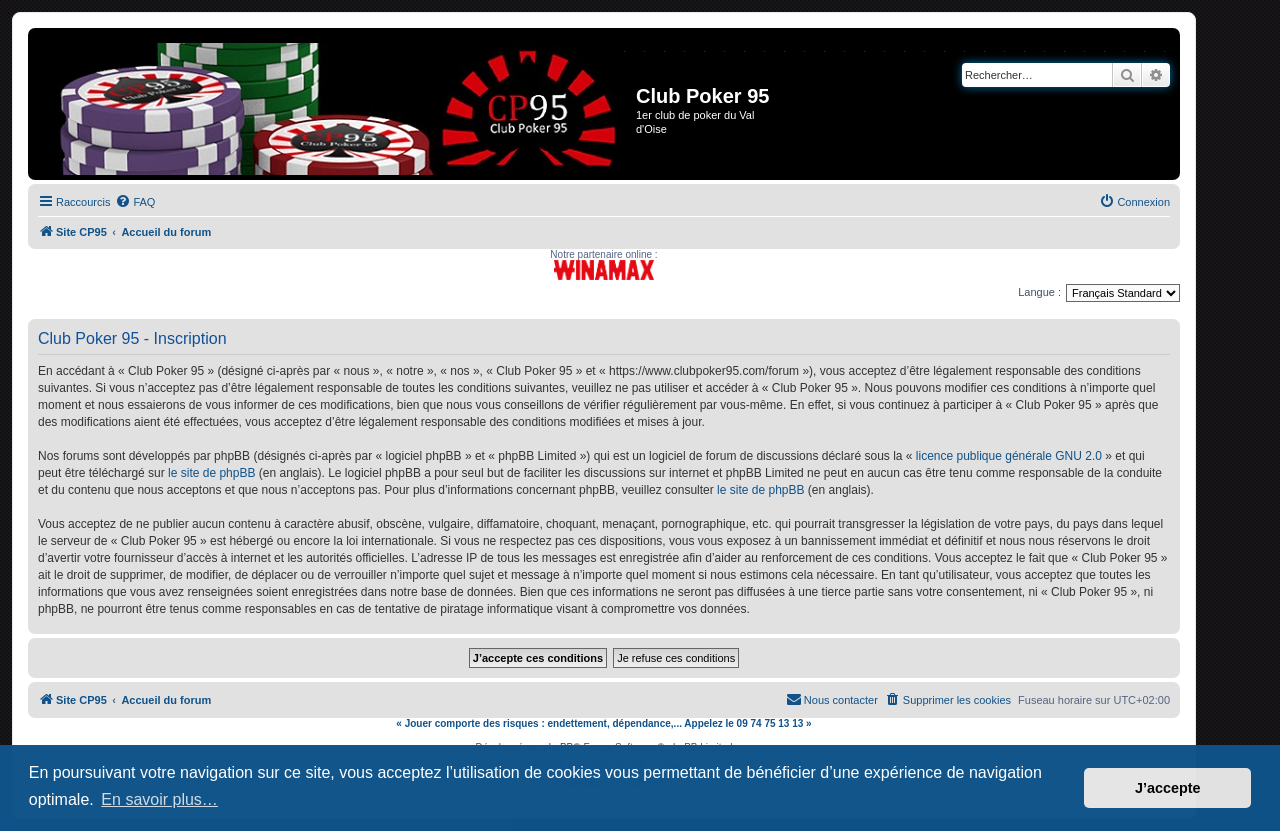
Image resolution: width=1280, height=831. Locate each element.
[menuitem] (135, 202)
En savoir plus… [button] (159, 799)
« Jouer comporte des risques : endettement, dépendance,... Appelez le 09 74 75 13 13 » (603, 723)
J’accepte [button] (1168, 788)
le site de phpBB (211, 473)
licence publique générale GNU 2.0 (1009, 456)
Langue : (1039, 292)
